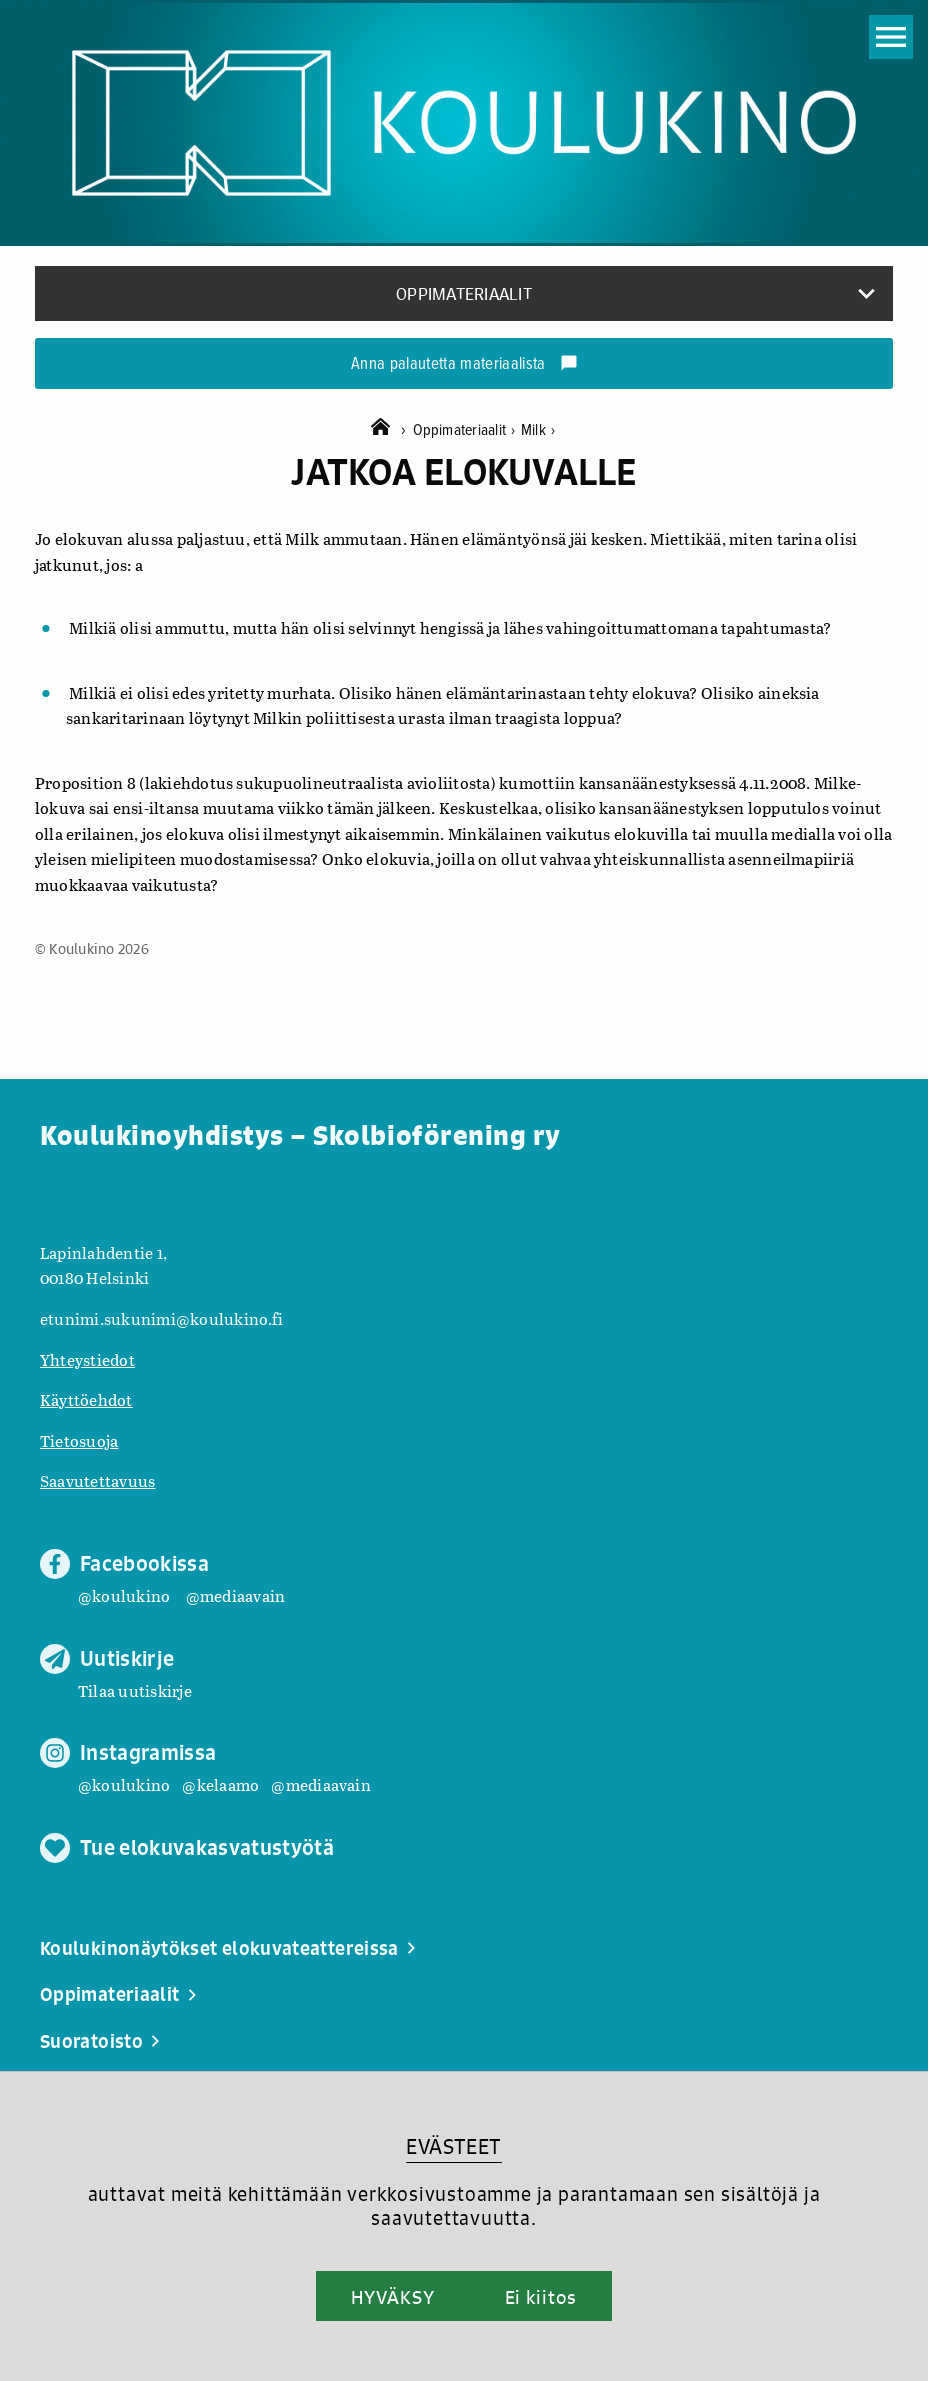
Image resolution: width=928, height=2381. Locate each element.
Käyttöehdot (86, 1399)
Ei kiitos (541, 2297)
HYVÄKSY (392, 2297)
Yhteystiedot (87, 1359)
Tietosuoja (79, 1440)
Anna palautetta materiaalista (464, 365)
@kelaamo (220, 1784)
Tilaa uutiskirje (135, 1690)
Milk (538, 430)
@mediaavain (236, 1595)
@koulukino (124, 1595)
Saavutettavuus (97, 1480)
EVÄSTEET (453, 2146)
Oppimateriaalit (467, 430)
